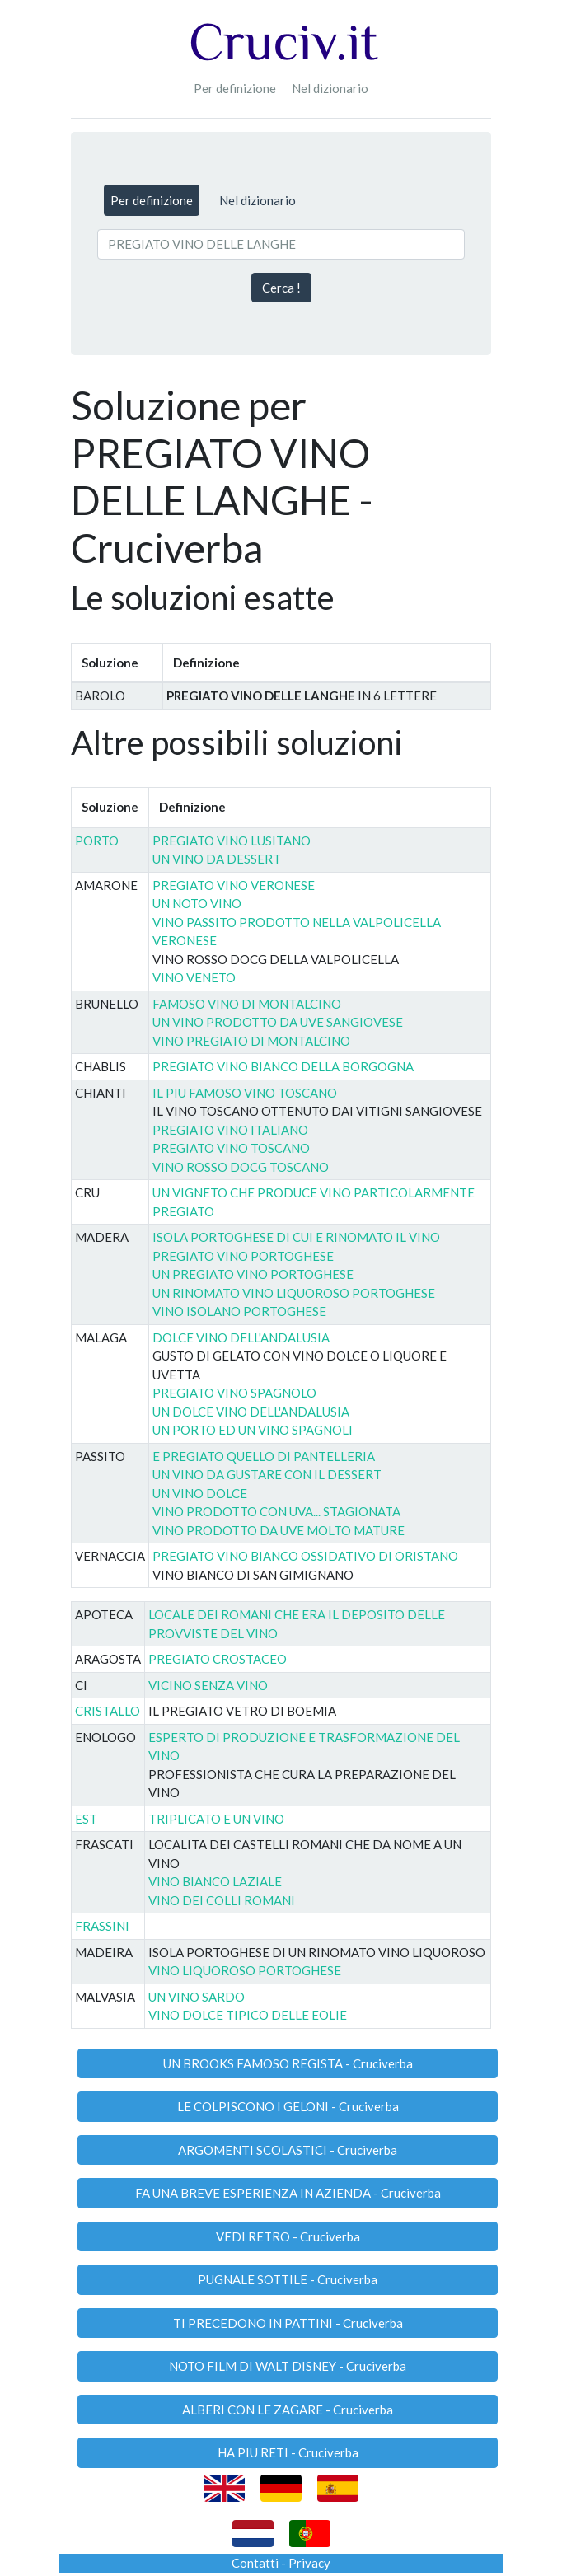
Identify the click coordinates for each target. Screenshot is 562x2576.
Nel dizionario (330, 88)
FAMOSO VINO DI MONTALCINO (246, 1003)
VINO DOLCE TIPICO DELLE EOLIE (247, 2014)
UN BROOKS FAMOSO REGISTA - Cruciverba (288, 2063)
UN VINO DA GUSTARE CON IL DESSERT (267, 1474)
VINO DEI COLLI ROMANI (221, 1900)
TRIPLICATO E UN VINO (216, 1818)
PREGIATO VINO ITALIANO (230, 1129)
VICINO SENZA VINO (208, 1685)
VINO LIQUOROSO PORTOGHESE (244, 1970)
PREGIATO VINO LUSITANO (231, 840)
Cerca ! (281, 287)
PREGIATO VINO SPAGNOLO (234, 1392)
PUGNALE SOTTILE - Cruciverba (287, 2279)
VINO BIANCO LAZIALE (215, 1881)
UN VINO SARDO (196, 1996)
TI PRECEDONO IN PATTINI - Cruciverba (288, 2323)
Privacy (309, 2562)
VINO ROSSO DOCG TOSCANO (240, 1166)
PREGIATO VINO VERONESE (233, 885)
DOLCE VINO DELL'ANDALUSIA (241, 1337)
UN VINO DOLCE (199, 1493)
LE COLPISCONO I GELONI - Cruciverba (288, 2106)
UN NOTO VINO (196, 903)
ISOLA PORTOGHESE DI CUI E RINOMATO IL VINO (296, 1236)
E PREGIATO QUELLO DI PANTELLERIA (263, 1456)
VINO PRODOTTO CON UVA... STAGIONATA (276, 1511)
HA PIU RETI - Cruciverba (288, 2452)
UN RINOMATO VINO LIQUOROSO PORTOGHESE (293, 1293)
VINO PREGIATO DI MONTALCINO (251, 1040)
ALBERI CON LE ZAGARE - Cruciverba (287, 2409)
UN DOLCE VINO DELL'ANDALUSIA (250, 1411)
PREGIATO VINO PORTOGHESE (243, 1255)
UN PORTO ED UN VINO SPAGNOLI (252, 1429)
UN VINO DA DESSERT (216, 858)
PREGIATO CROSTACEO (217, 1658)
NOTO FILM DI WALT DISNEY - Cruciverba (287, 2365)
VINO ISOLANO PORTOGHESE (239, 1311)
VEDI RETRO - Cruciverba (288, 2236)
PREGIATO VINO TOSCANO (231, 1147)
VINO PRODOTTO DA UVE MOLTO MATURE (278, 1530)
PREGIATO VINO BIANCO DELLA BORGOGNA (283, 1066)
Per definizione (235, 88)
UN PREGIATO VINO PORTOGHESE (253, 1274)
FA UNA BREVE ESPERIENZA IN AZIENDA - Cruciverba (288, 2192)
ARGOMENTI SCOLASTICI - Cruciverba (287, 2150)
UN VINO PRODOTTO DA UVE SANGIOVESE (277, 1021)
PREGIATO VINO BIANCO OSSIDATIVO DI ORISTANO (305, 1555)
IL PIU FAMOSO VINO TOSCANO (244, 1092)
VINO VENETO (194, 977)
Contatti (255, 2562)
